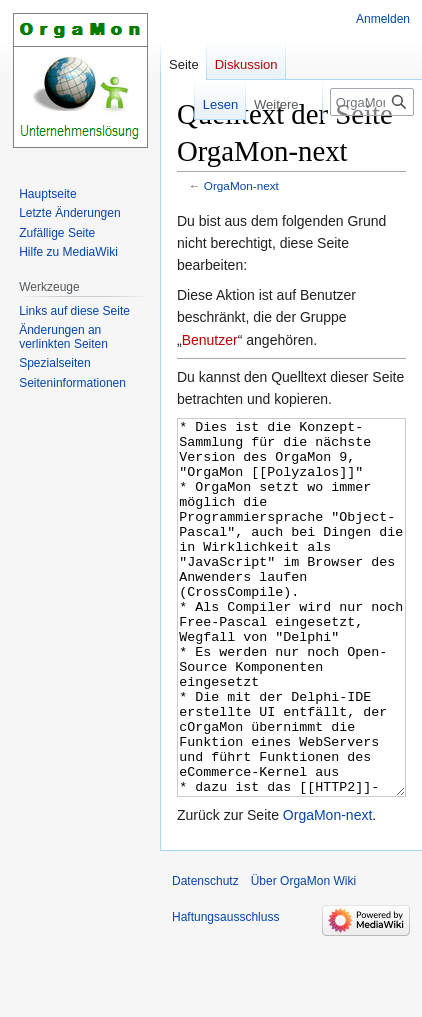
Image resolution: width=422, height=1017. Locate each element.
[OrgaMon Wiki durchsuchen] (372, 102)
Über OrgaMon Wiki (303, 956)
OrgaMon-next (241, 185)
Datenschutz (205, 956)
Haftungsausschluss (225, 992)
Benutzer (210, 340)
